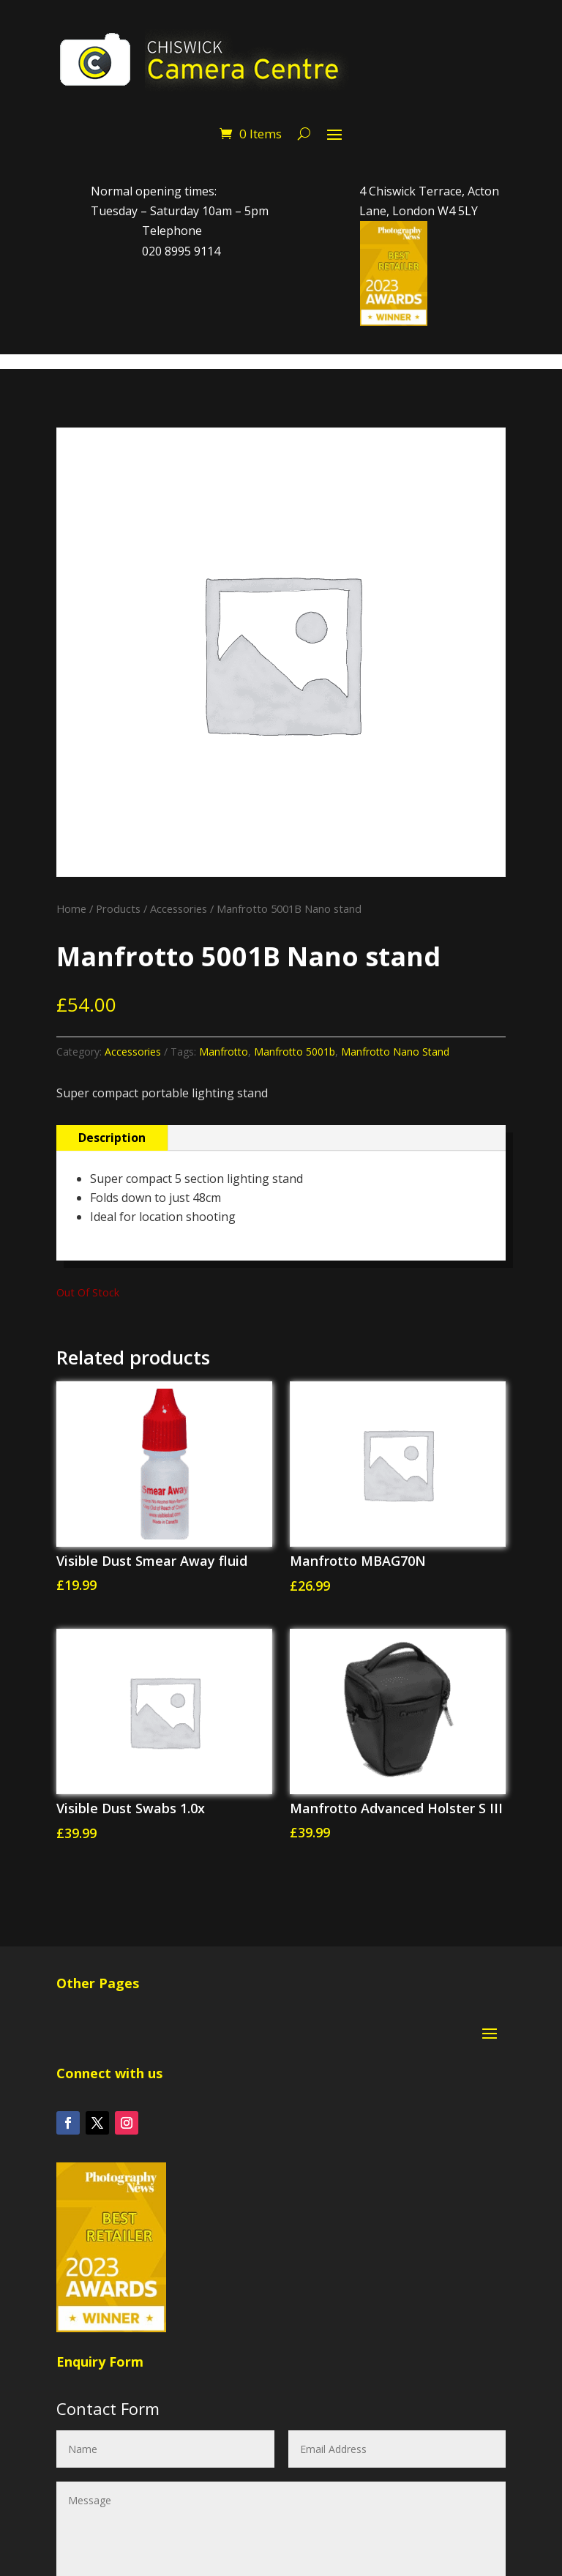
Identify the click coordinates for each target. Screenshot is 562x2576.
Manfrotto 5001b (294, 1052)
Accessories (178, 908)
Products (118, 908)
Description (112, 1138)
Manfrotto (223, 1052)
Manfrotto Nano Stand (395, 1052)
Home (71, 908)
